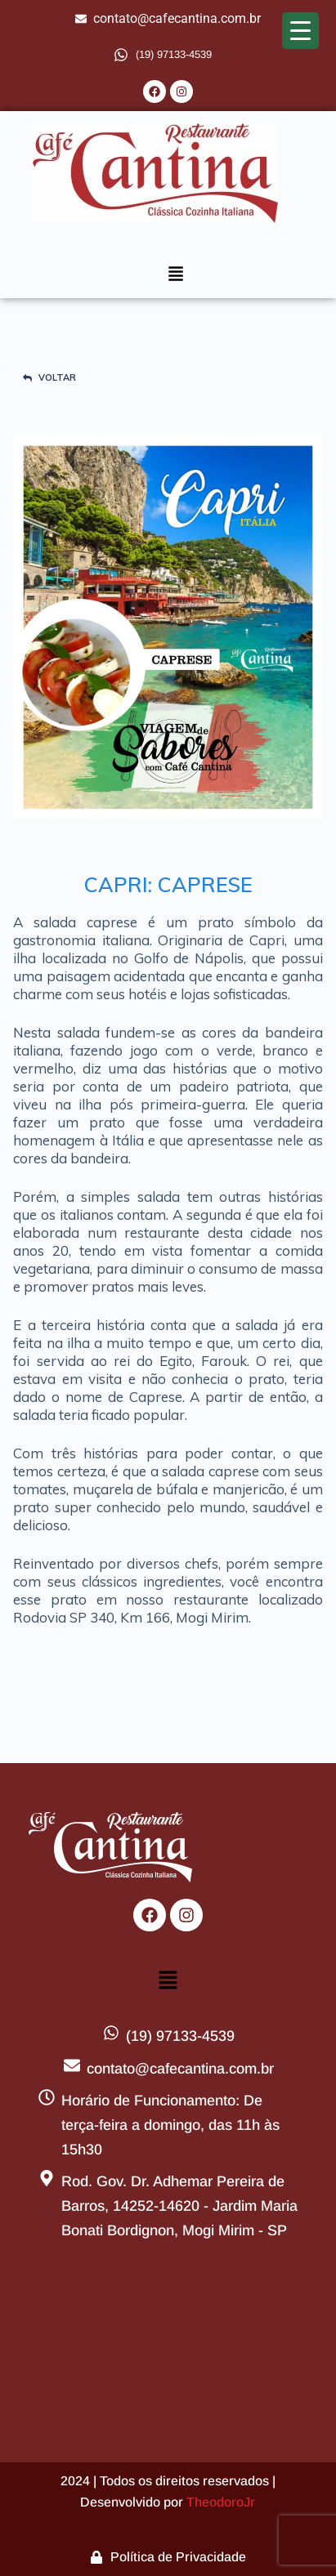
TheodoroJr (220, 2502)
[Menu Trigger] (300, 30)
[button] (176, 275)
